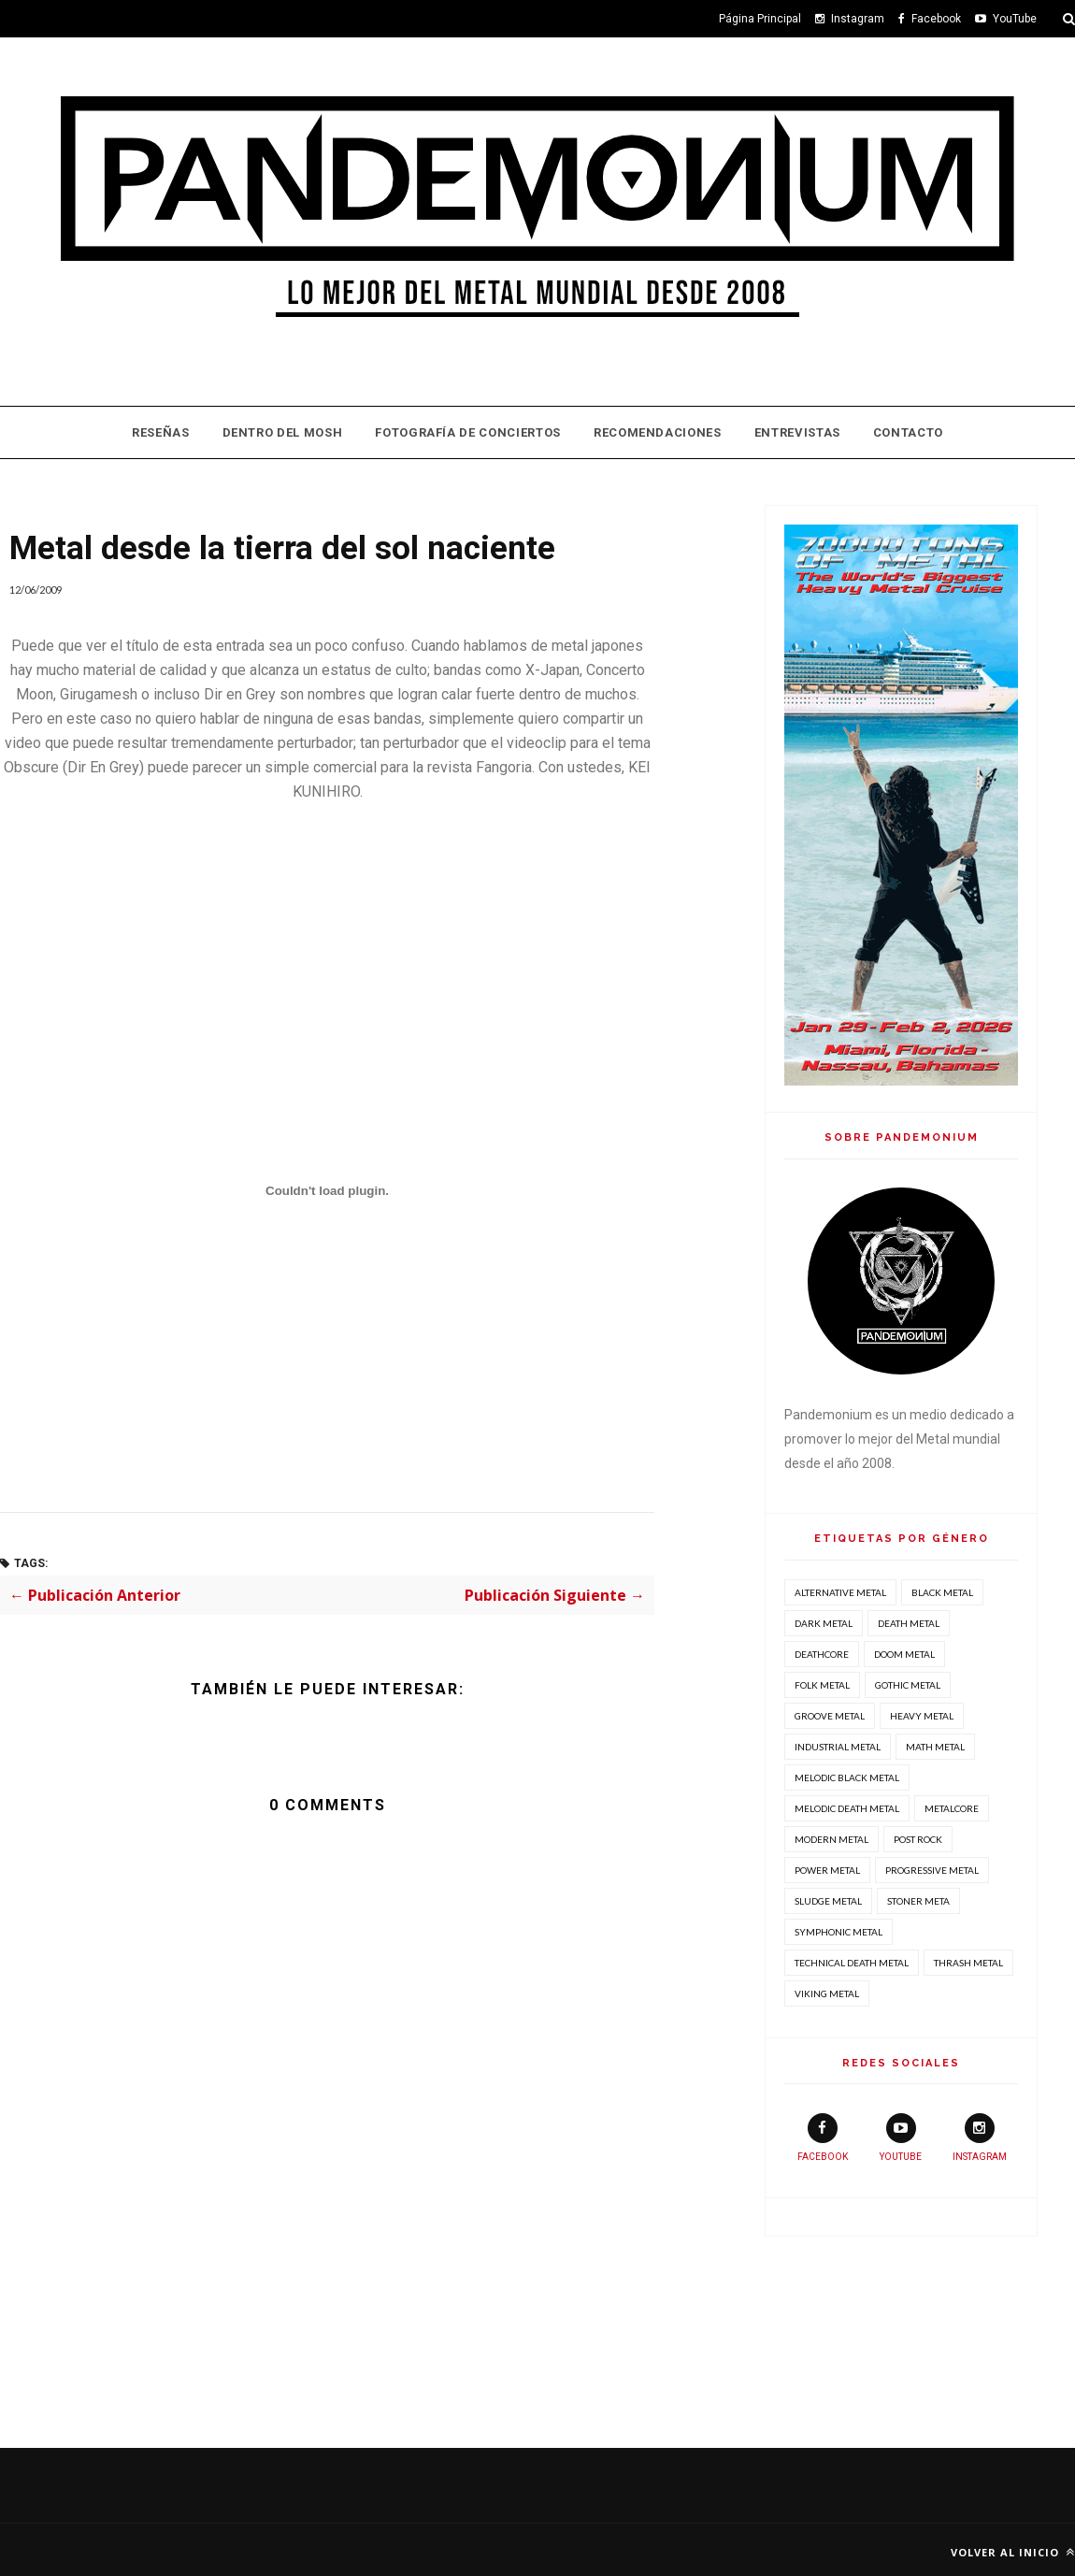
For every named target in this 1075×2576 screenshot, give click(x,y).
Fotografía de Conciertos (468, 432)
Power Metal (827, 1870)
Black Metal (942, 1592)
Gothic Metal (907, 1685)
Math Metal (935, 1746)
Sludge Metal (828, 1901)
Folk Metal (822, 1685)
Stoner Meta (918, 1901)
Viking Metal (827, 1993)
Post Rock (918, 1839)
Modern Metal (831, 1839)
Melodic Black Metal (847, 1777)
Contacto (908, 432)
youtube (901, 2137)
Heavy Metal (921, 1715)
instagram (980, 2137)
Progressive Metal (932, 1870)
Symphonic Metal (838, 1931)
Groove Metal (830, 1715)
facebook (822, 2137)
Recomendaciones (658, 432)
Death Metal (908, 1623)
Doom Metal (904, 1654)
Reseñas (161, 432)
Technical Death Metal (852, 1962)
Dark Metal (824, 1623)
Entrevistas (797, 432)
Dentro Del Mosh (282, 432)
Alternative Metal (840, 1592)
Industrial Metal (838, 1746)
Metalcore (951, 1808)
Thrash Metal (968, 1962)
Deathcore (822, 1654)
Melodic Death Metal (847, 1808)
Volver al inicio (1013, 2552)
